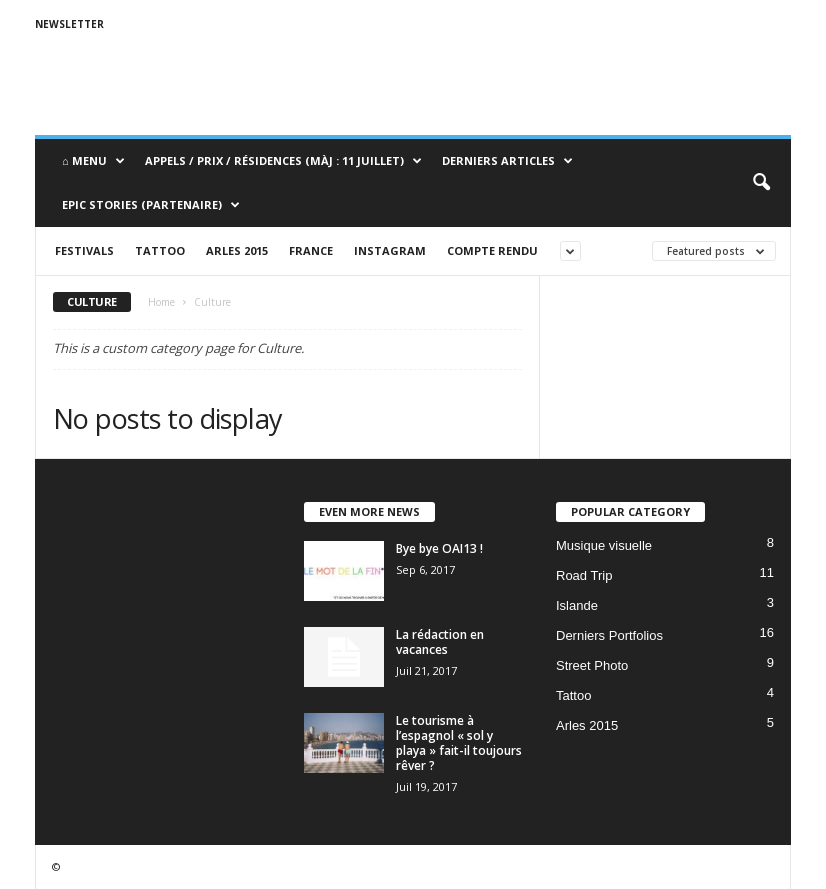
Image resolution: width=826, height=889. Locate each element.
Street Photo (592, 665)
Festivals (84, 250)
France (311, 250)
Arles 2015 (237, 250)
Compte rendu (492, 250)
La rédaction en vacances (440, 642)
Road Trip (584, 575)
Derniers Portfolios (609, 635)
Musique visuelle (604, 545)
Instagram (390, 250)
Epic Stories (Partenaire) (151, 205)
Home (161, 302)
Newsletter (69, 24)
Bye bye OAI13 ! (439, 548)
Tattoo (160, 250)
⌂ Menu (93, 161)
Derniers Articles (507, 161)
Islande (577, 605)
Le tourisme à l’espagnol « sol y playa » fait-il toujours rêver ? (459, 743)
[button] (761, 183)
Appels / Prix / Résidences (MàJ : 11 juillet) (283, 161)
